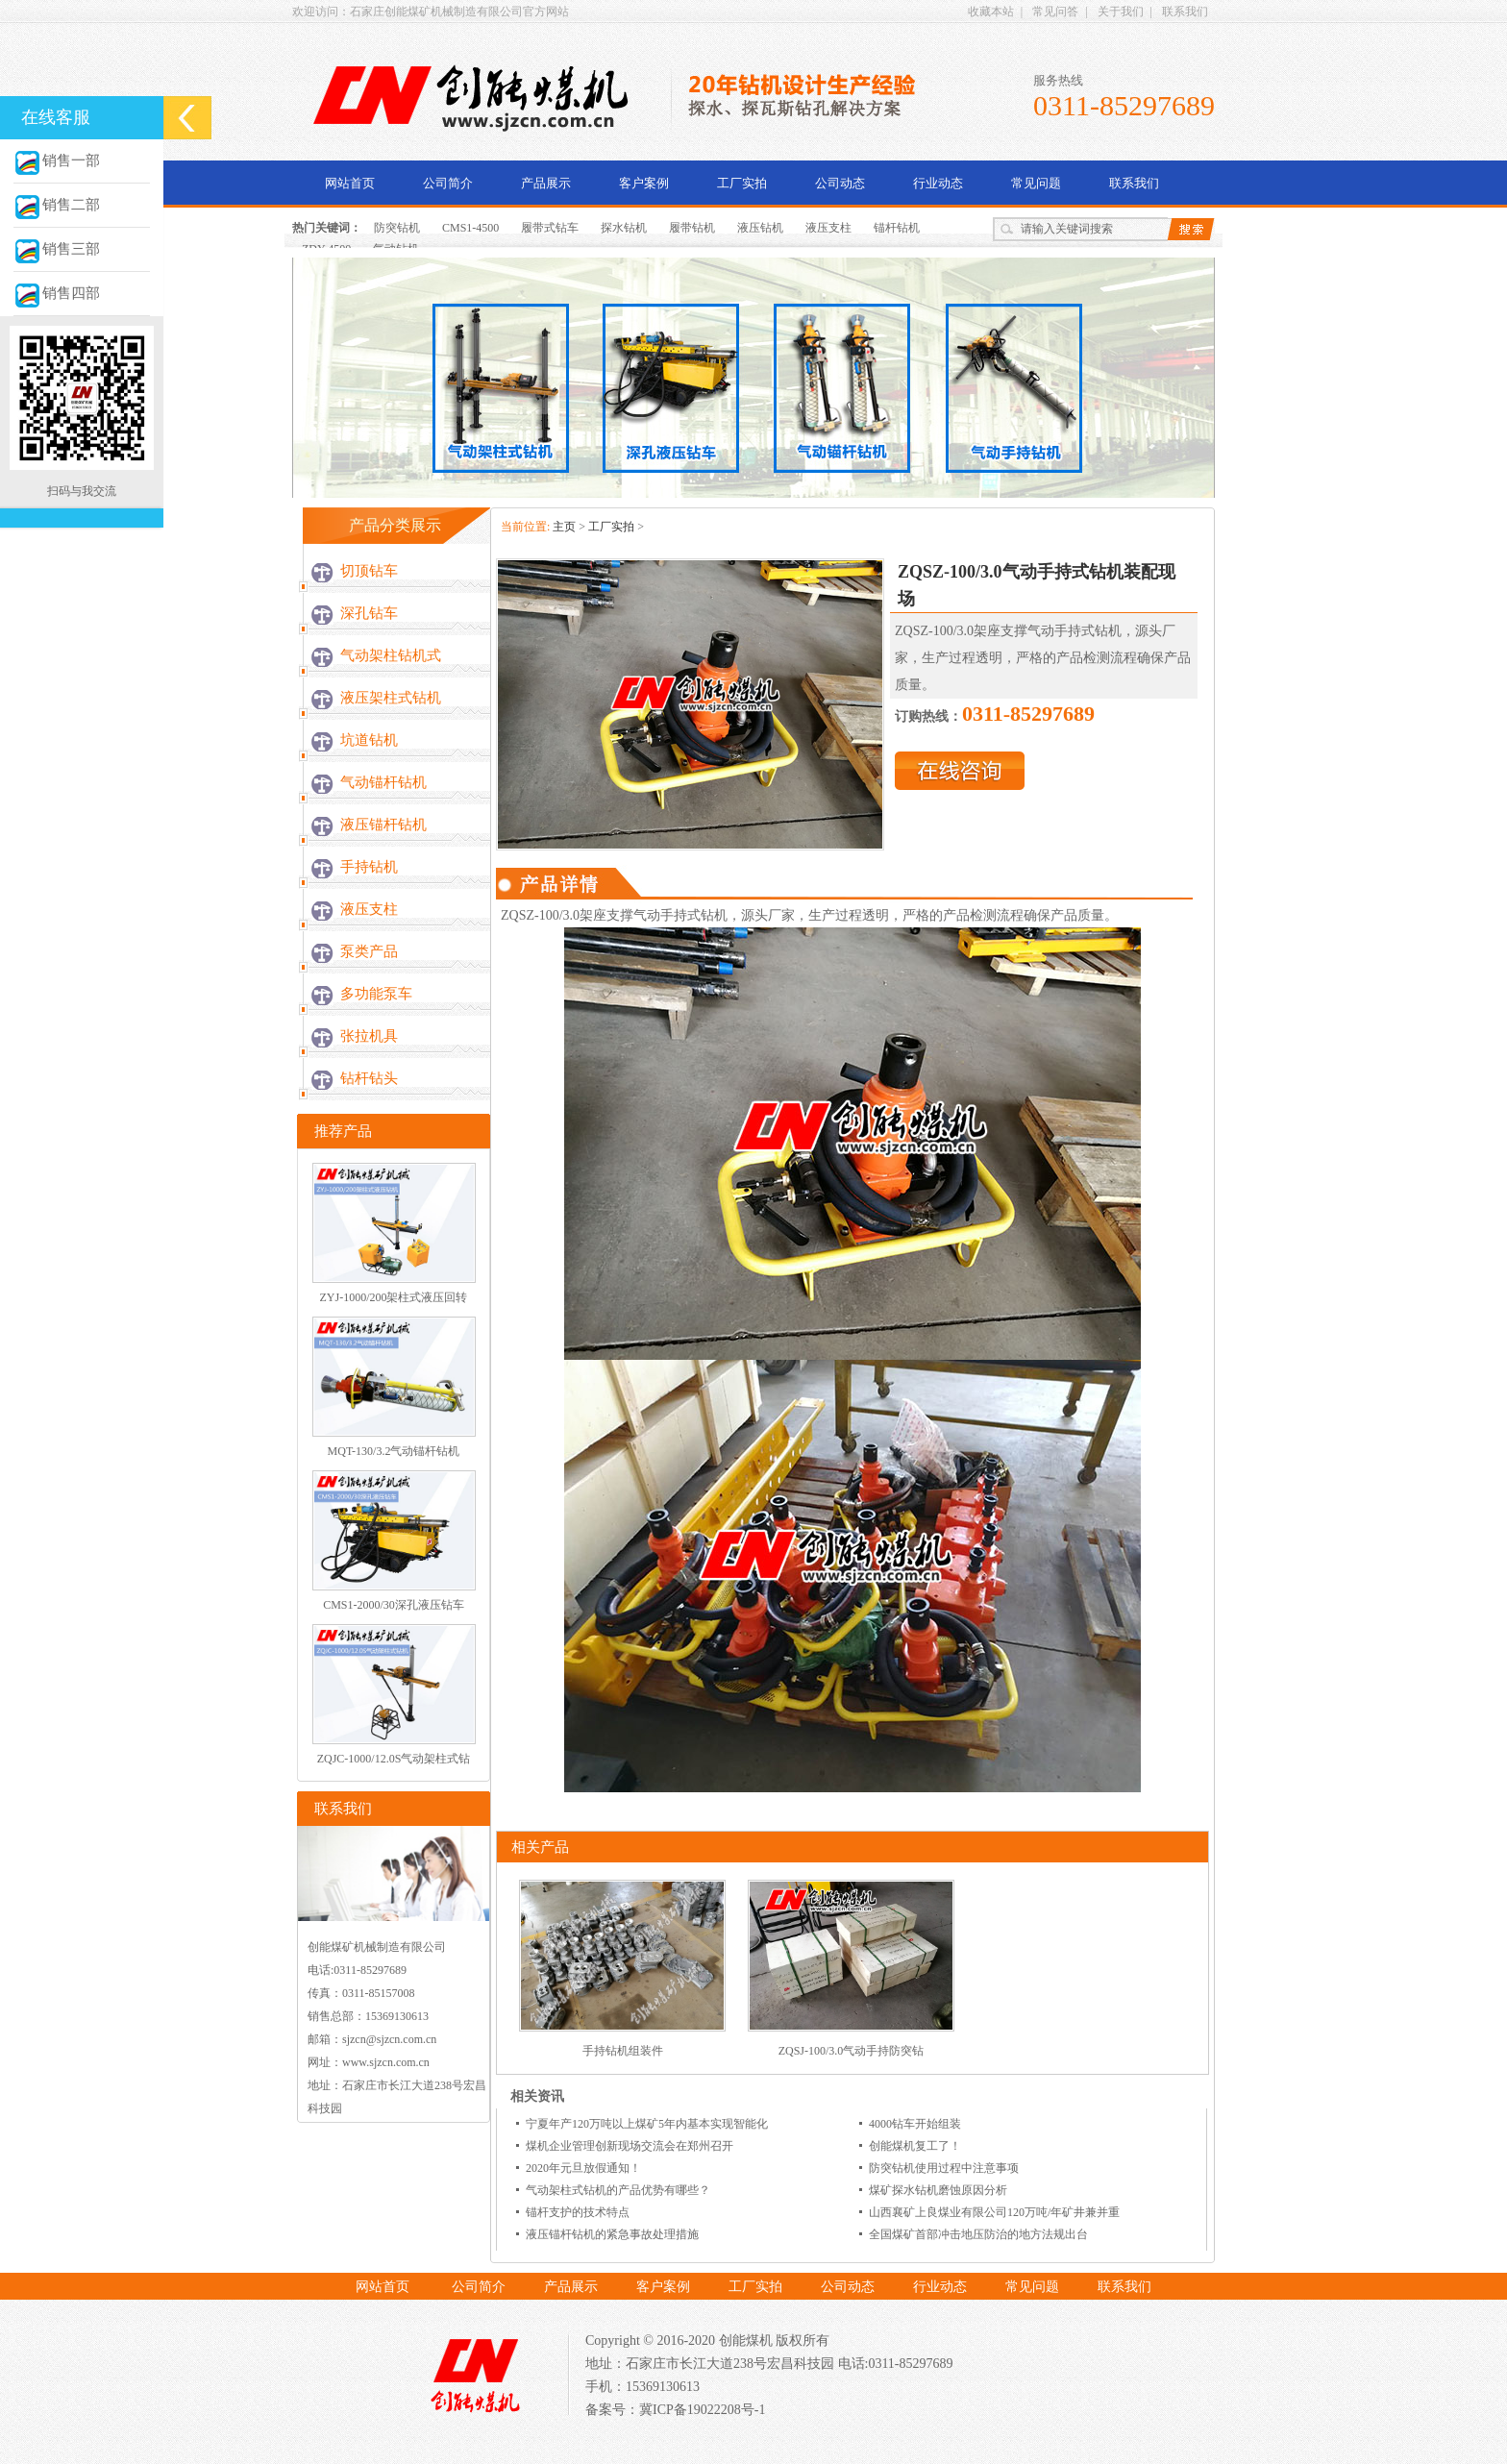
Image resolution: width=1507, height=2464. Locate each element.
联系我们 (1185, 11)
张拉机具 (369, 1036)
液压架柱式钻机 (390, 697)
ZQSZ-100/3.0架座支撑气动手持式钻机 (614, 915)
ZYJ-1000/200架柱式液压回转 (394, 1297)
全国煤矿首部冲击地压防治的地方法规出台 (978, 2234)
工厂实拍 (742, 183)
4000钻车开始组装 (915, 2124)
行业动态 (938, 183)
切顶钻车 (369, 571)
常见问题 (1036, 183)
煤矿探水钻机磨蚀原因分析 (938, 2190)
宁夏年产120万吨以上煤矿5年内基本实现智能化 (647, 2124)
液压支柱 (828, 227)
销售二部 (56, 204)
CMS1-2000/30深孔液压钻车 (393, 1605)
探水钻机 (624, 227)
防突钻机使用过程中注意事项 (944, 2168)
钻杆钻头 (369, 1078)
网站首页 (350, 183)
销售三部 (56, 249)
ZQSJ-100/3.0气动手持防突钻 (851, 2050)
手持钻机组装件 (622, 2050)
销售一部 (56, 160)
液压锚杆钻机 (383, 824)
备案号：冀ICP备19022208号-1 (675, 2409)
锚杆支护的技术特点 (578, 2212)
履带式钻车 (550, 227)
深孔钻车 (369, 613)
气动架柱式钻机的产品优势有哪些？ (618, 2190)
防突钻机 (397, 227)
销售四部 (56, 293)
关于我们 (1121, 11)
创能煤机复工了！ (915, 2146)
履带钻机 (692, 227)
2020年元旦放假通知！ (583, 2168)
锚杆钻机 (897, 227)
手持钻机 (369, 867)
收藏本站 (991, 11)
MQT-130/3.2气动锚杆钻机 (394, 1451)
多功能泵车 (376, 993)
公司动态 (840, 183)
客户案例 (644, 183)
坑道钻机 (369, 740)
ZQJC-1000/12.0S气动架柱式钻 (394, 1758)
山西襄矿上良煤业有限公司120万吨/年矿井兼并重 (994, 2212)
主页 (564, 526)
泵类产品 (369, 951)
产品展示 (546, 183)
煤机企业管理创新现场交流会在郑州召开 (629, 2146)
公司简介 (448, 183)
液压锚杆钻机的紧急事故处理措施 (612, 2234)
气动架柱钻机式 (390, 655)
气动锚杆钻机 (383, 782)
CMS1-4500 (470, 227)
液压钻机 (760, 227)
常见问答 (1055, 11)
